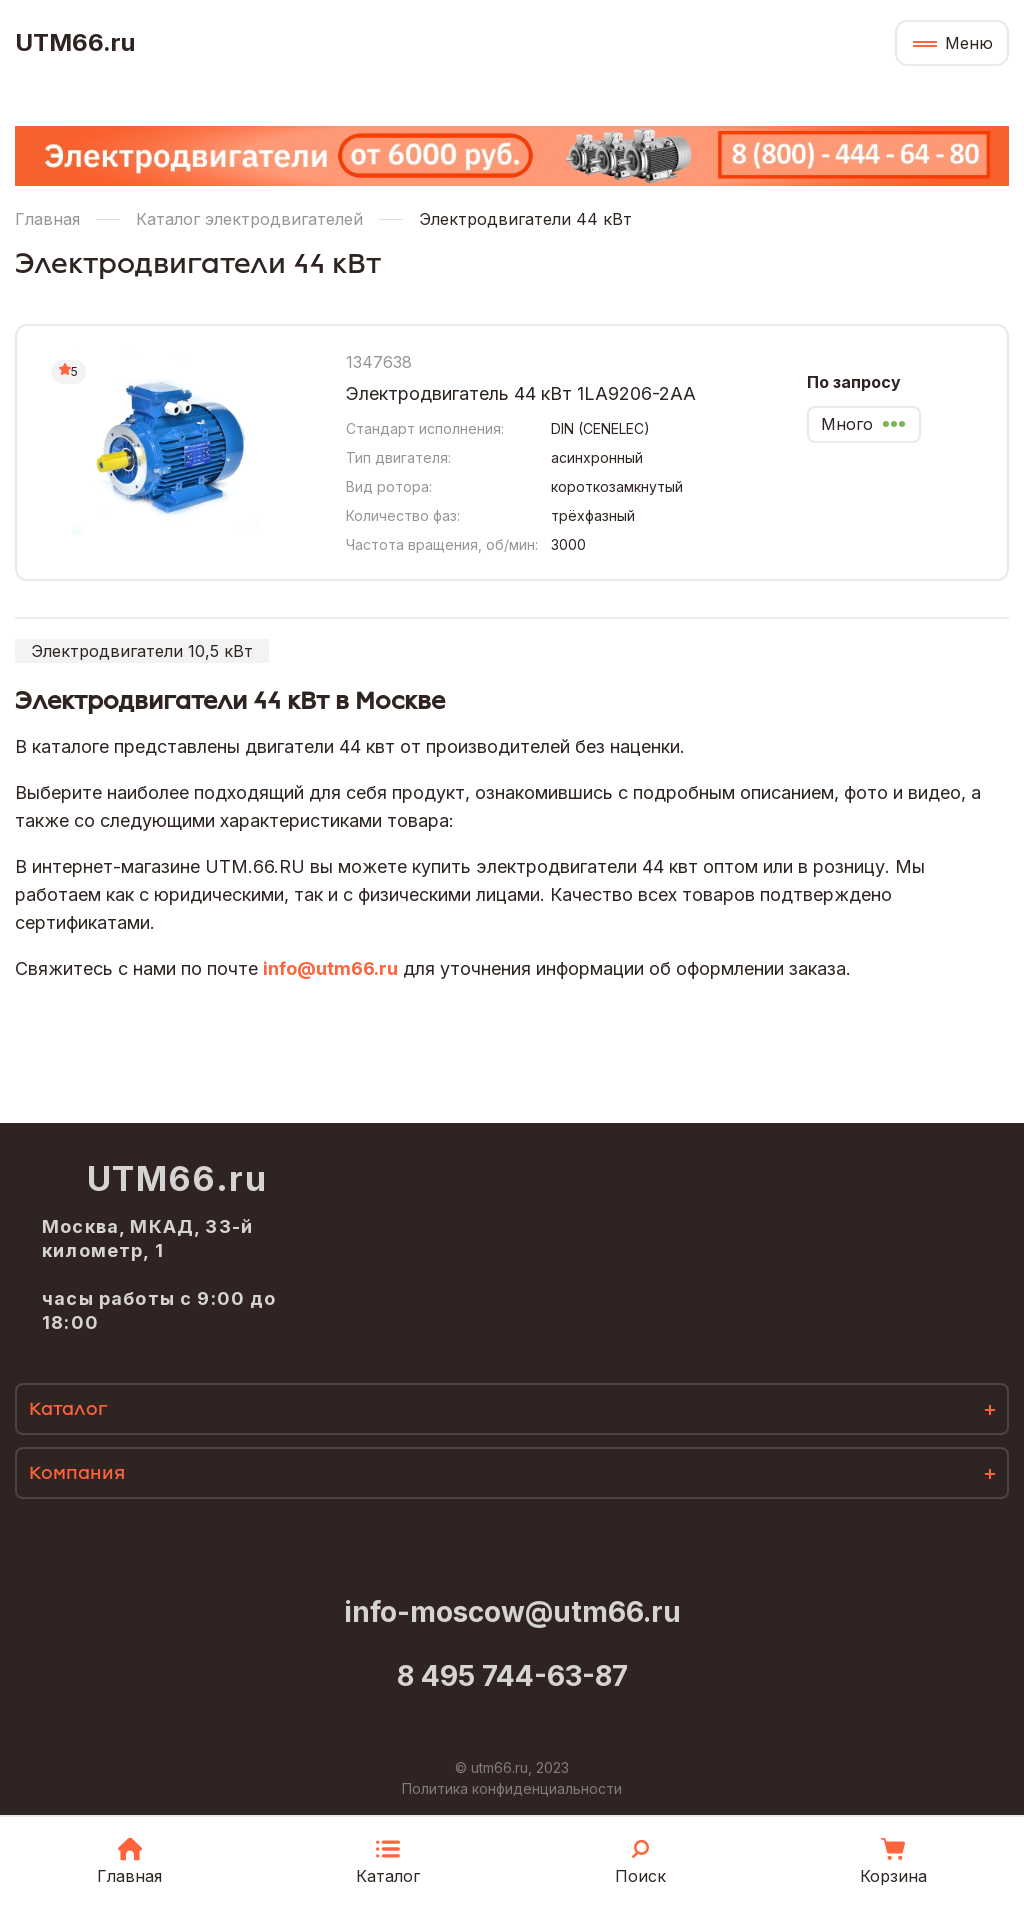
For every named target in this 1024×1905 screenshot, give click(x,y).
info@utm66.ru (330, 968)
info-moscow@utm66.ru (512, 1612)
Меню (969, 43)
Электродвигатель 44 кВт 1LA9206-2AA (521, 393)
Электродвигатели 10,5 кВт (142, 651)
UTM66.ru (75, 43)
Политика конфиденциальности (512, 1788)
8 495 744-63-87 (512, 1676)
